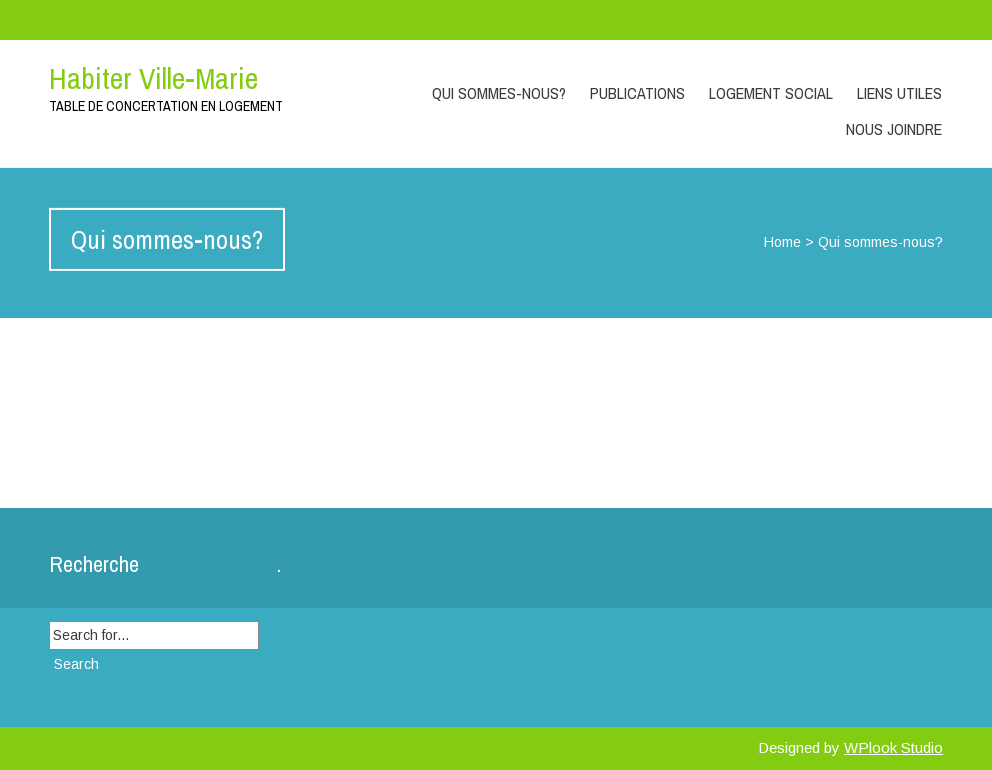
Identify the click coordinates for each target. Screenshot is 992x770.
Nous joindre (894, 129)
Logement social (771, 93)
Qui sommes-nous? (499, 93)
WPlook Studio (893, 747)
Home (782, 242)
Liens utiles (899, 93)
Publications (637, 93)
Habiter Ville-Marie (153, 78)
